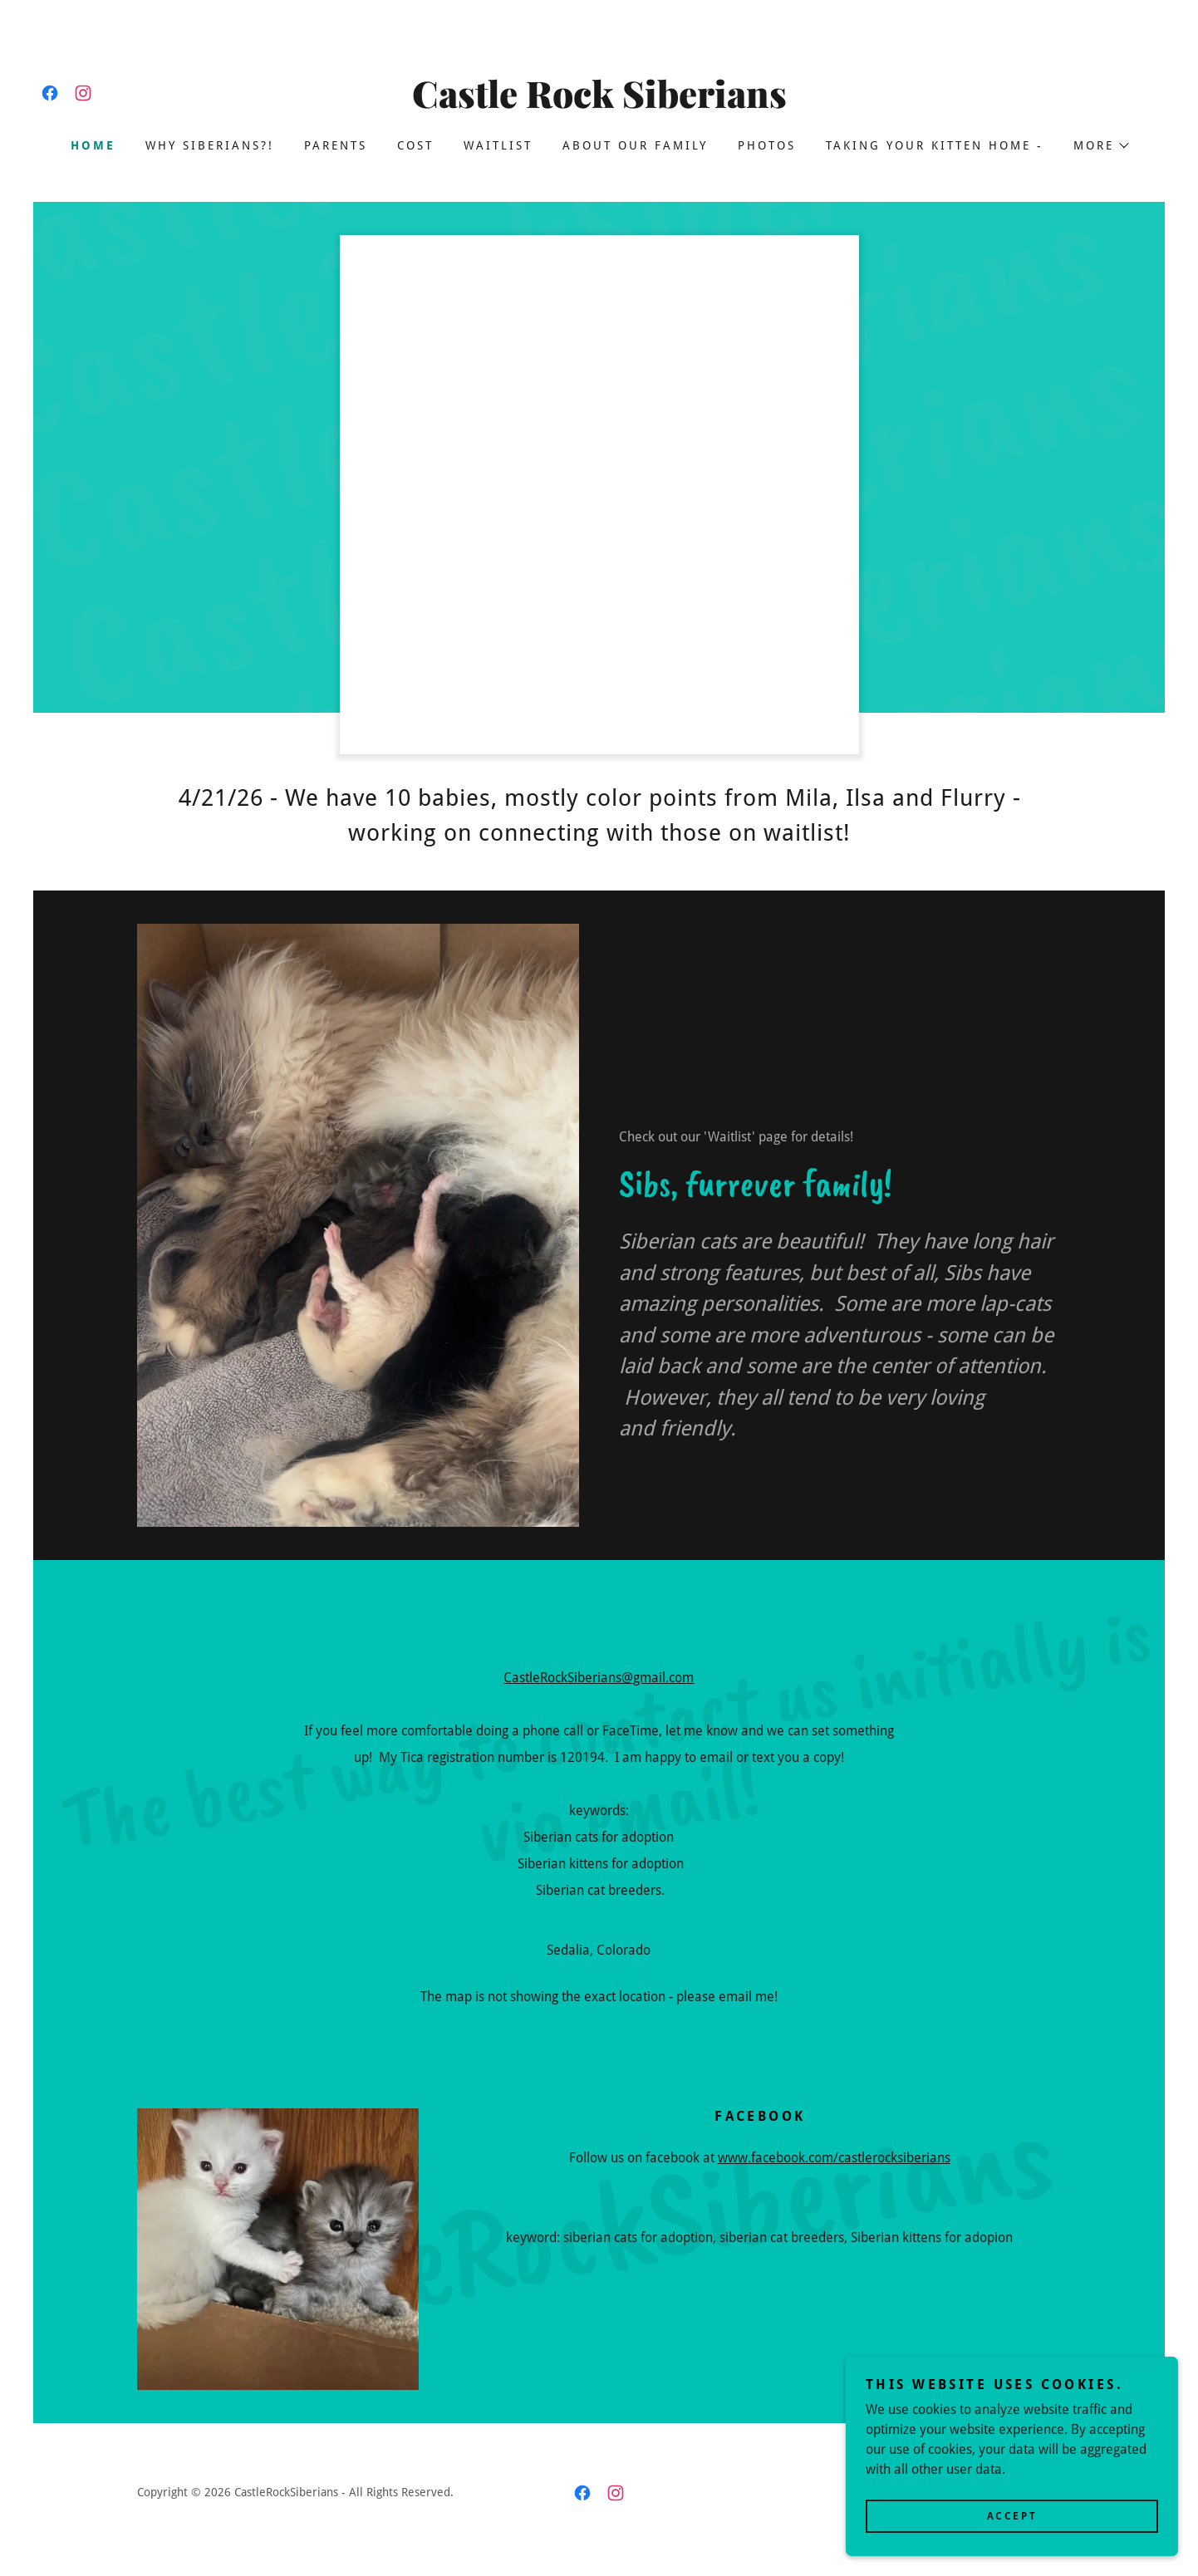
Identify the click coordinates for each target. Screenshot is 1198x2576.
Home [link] (93, 145)
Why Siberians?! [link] (209, 145)
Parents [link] (335, 145)
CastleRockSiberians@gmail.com (598, 1677)
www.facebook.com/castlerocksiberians (834, 2158)
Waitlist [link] (498, 145)
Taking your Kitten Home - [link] (934, 145)
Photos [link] (767, 145)
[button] (1100, 145)
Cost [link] (415, 145)
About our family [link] (635, 145)
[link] (49, 93)
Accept (1012, 2516)
